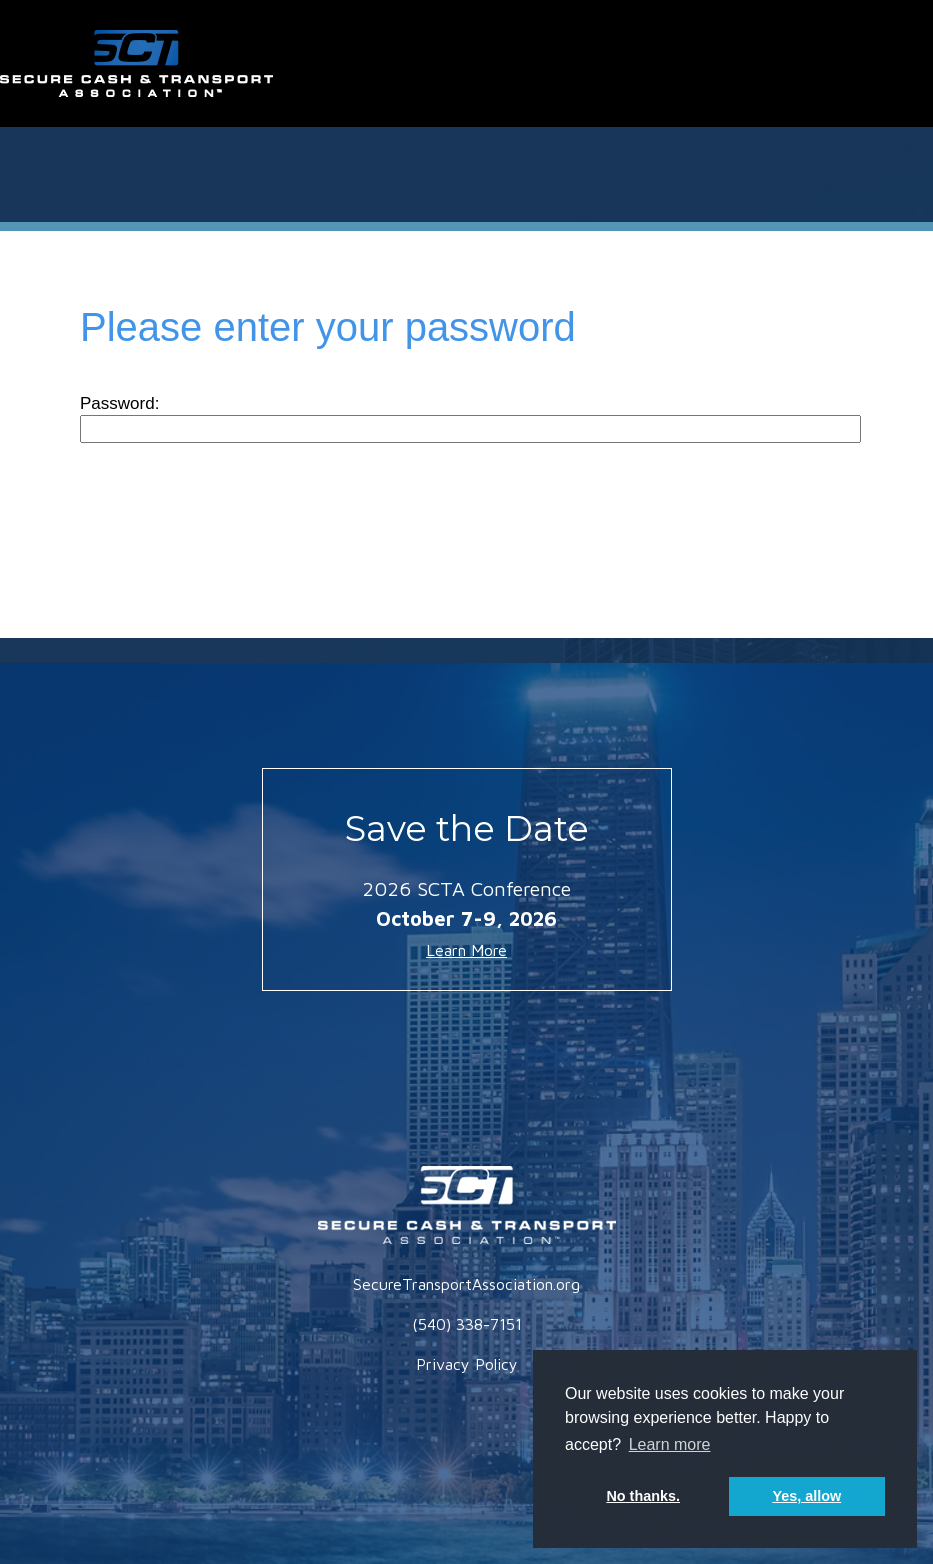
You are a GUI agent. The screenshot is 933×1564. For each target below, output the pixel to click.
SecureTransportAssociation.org (466, 1284)
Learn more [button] (670, 1444)
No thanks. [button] (643, 1496)
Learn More (466, 950)
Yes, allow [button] (806, 1496)
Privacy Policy (467, 1364)
